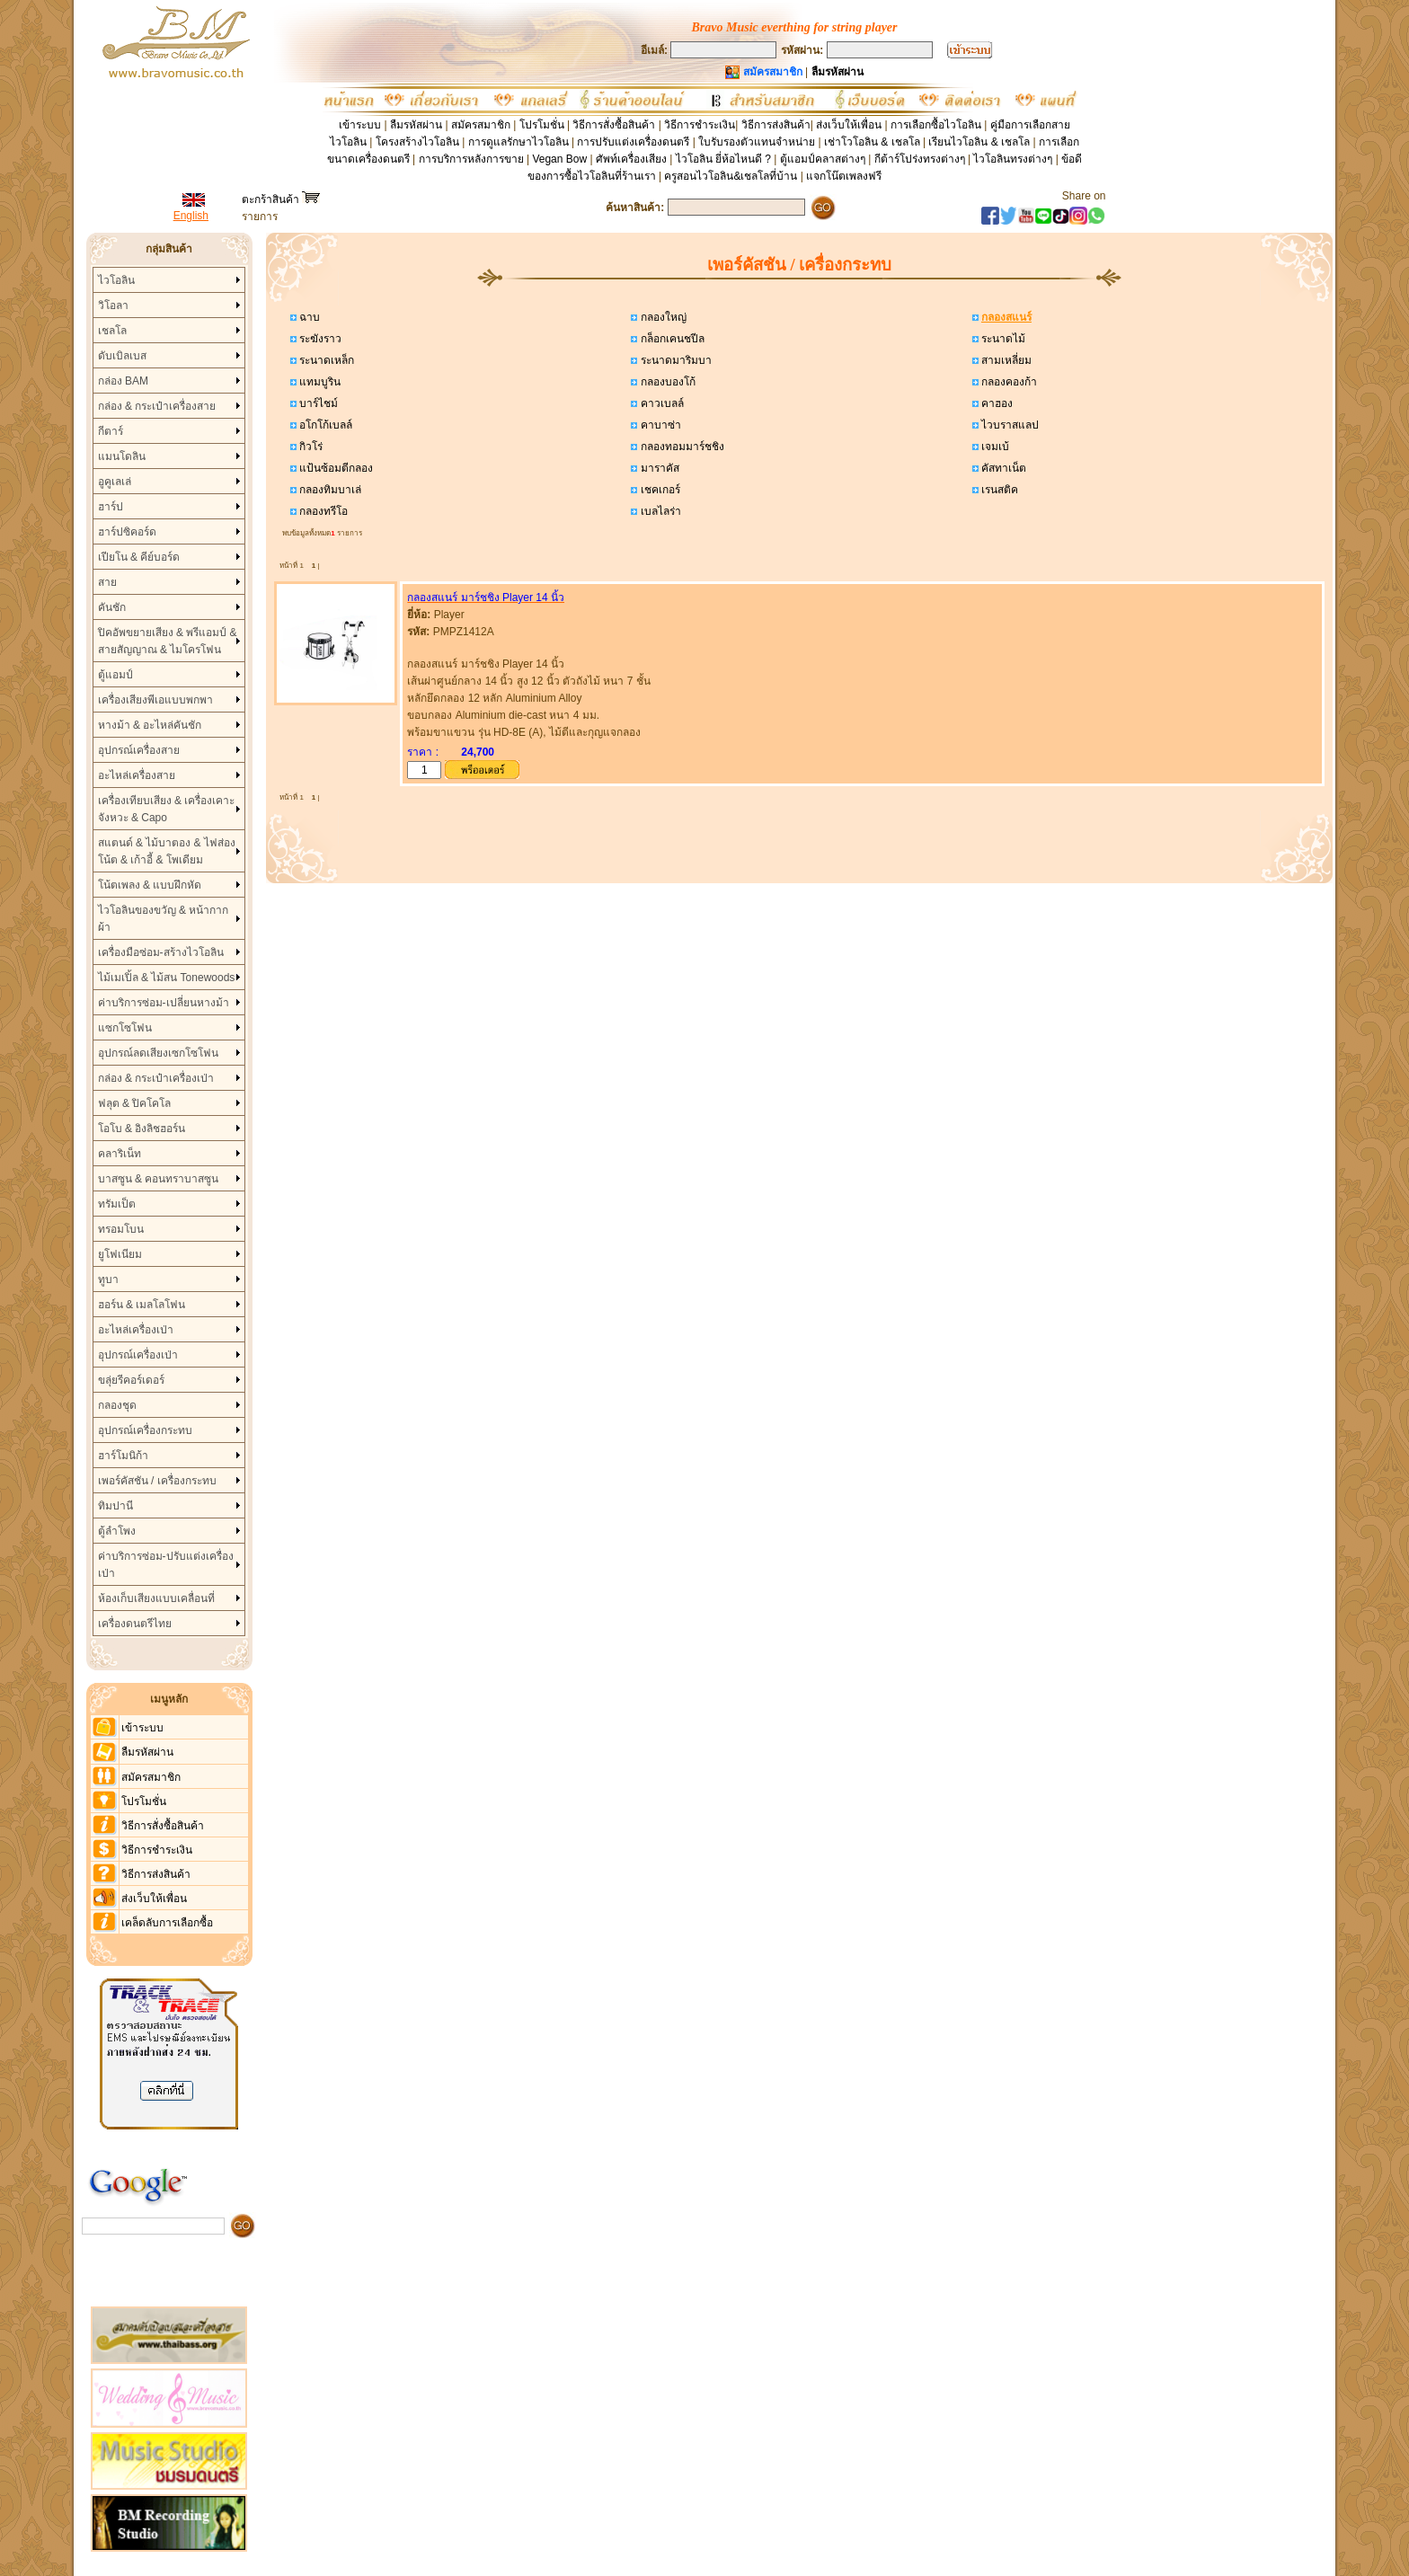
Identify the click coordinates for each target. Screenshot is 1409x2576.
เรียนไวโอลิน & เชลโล (979, 142)
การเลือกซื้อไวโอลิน (936, 125)
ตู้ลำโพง (117, 1531)
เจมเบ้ (994, 446)
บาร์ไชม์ (317, 403)
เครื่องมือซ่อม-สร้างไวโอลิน (161, 952)
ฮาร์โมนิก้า (123, 1455)
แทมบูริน (319, 382)
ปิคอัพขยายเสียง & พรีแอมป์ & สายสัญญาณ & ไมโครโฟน (167, 641)
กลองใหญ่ (661, 317)
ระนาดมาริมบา (674, 360)
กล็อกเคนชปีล (670, 338)
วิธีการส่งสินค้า (776, 125)
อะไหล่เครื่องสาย (136, 775)
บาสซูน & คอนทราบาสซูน (158, 1179)
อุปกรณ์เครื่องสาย (139, 750)
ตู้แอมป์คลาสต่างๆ (822, 159)
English (190, 215)
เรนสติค (998, 489)
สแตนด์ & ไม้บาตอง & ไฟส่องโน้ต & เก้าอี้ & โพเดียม (166, 851)
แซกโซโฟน (125, 1028)
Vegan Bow (559, 159)
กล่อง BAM (123, 381)
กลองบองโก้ (666, 382)
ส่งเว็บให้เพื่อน (849, 125)
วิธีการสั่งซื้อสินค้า (615, 125)
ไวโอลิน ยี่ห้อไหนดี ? (723, 159)
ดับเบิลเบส (122, 356)
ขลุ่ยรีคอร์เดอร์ (131, 1380)
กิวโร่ (310, 446)
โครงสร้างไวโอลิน (419, 142)
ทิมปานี (115, 1506)
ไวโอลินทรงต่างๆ (1012, 159)
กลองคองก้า (1008, 382)
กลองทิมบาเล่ (329, 489)
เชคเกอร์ (658, 489)
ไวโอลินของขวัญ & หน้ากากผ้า (163, 919)
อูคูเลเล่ (114, 481)
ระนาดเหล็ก (325, 360)
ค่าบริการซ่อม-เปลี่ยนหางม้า (163, 1002)
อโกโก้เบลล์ (324, 425)
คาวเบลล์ (660, 403)
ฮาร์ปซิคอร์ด (127, 532)
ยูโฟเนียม (120, 1254)
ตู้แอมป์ (115, 674)
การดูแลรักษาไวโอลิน (518, 142)
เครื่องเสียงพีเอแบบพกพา (155, 700)
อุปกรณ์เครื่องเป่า (138, 1355)
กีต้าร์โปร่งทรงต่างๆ (919, 159)
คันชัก (112, 607)
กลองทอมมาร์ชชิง (680, 446)
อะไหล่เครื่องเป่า (135, 1329)
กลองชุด (117, 1405)
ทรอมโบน (121, 1229)
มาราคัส (657, 468)
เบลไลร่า (658, 511)
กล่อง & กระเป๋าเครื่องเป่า (156, 1078)
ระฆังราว (319, 338)
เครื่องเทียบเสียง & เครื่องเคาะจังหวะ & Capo (166, 809)
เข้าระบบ (360, 125)
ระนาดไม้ (1002, 338)
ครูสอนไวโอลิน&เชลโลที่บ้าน (730, 176)
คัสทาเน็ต (1002, 468)
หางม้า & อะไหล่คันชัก (150, 725)
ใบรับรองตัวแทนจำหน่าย (756, 142)
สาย (107, 582)
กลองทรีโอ (322, 511)
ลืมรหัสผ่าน (416, 125)
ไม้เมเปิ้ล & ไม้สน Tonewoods (166, 977)
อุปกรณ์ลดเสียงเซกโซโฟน (158, 1053)
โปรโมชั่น (541, 125)
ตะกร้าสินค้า (281, 199)
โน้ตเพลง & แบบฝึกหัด (150, 885)
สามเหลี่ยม (1005, 360)
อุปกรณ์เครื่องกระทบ (145, 1430)
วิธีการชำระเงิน (699, 125)
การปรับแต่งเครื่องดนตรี (633, 142)
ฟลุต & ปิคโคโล (135, 1103)
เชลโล (112, 330)
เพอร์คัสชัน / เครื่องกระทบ (157, 1480)
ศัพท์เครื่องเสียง (631, 159)
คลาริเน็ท (119, 1153)
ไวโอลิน (116, 280)
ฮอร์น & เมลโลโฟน (142, 1304)
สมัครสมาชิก (480, 125)
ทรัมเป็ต (117, 1204)
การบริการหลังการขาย (471, 159)
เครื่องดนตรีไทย (135, 1623)
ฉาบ (308, 317)
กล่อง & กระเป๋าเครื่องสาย (157, 406)
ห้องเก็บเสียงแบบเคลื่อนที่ (156, 1598)
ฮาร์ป (110, 506)
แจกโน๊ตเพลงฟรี (844, 176)
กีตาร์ (110, 431)
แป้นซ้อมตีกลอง (335, 468)
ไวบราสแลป (1009, 425)
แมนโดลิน (122, 456)
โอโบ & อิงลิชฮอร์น (142, 1128)
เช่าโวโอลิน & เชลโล (873, 142)
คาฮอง (996, 403)
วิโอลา (113, 305)
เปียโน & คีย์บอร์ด (139, 557)
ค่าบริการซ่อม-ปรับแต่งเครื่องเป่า (166, 1565)
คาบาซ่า (658, 425)
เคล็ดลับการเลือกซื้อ (167, 1923)
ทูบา (108, 1279)
